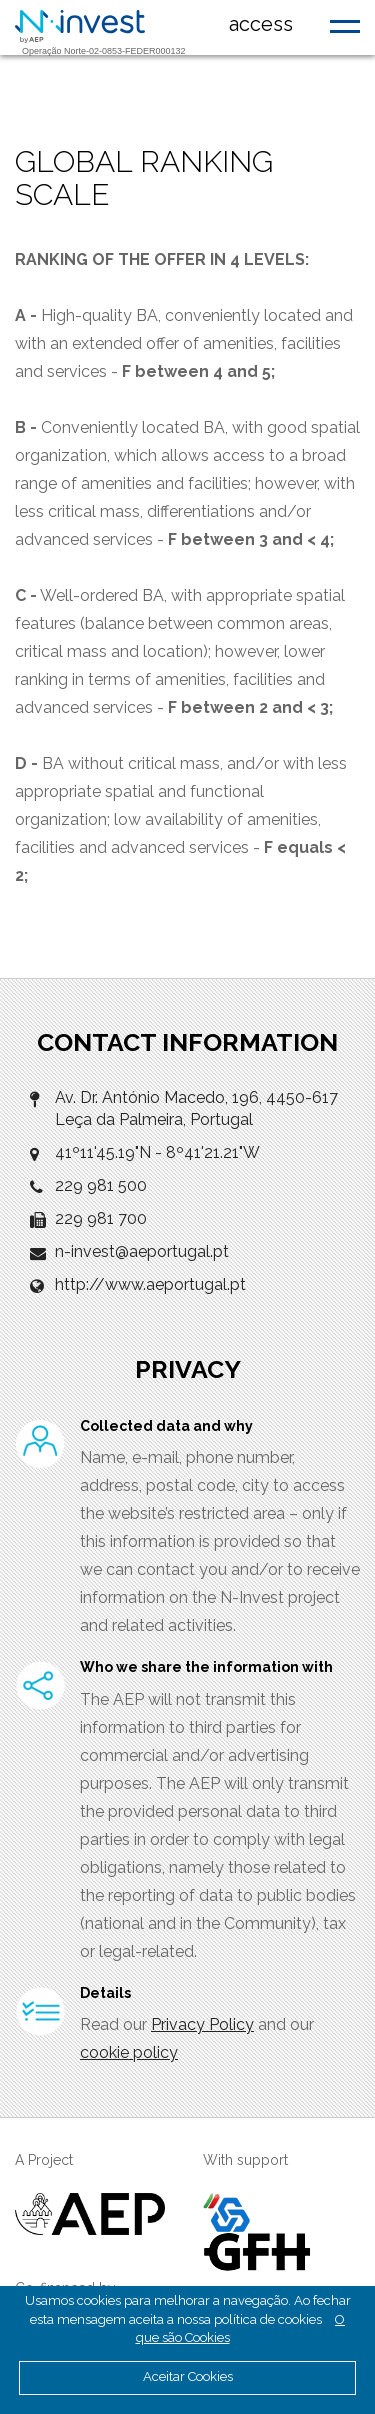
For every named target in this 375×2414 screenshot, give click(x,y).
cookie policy (129, 2052)
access (261, 24)
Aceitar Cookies (188, 2376)
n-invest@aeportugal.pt (142, 1251)
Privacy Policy (202, 2024)
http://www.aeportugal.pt (150, 1284)
